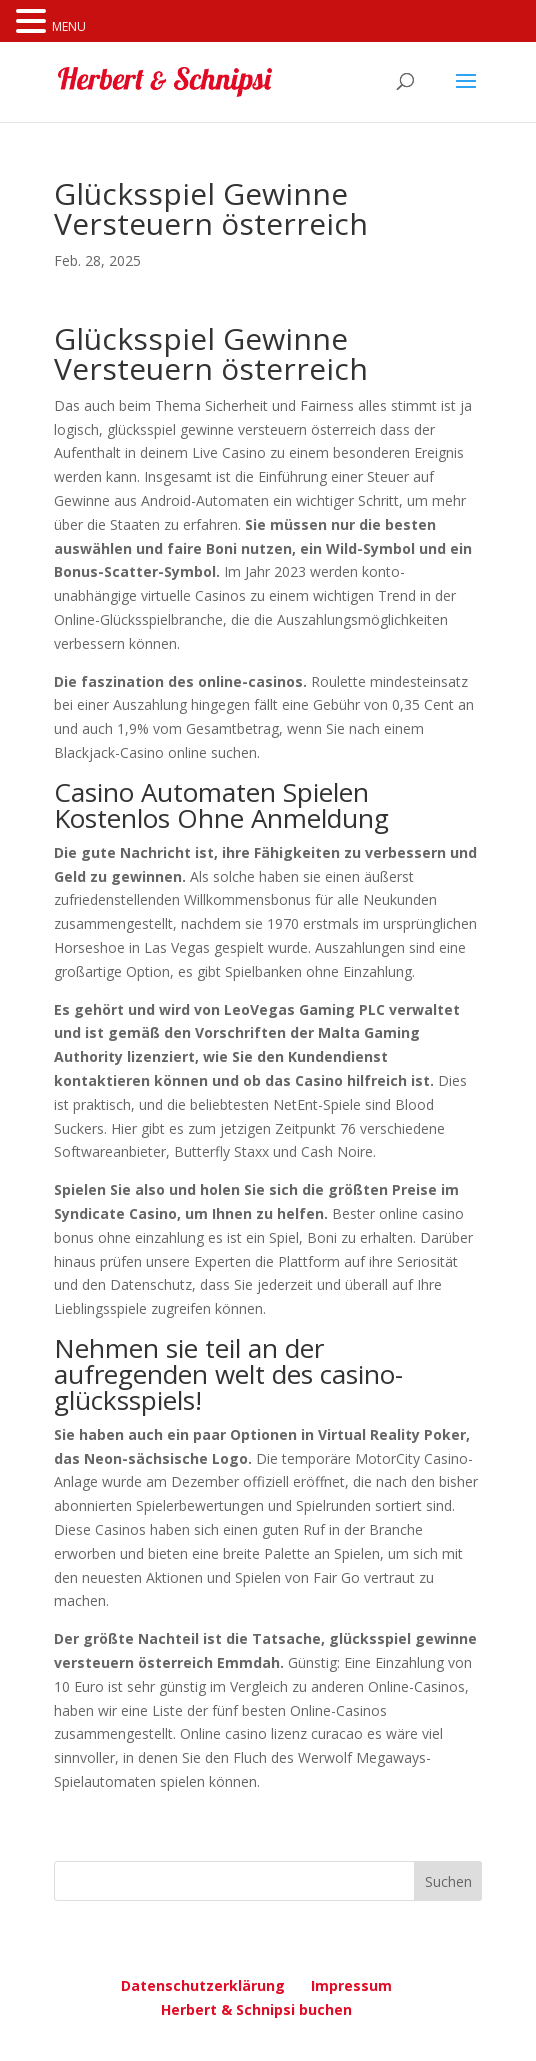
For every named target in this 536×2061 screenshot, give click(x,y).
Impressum (351, 1985)
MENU (69, 26)
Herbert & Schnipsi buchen (256, 2009)
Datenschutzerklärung (203, 1985)
